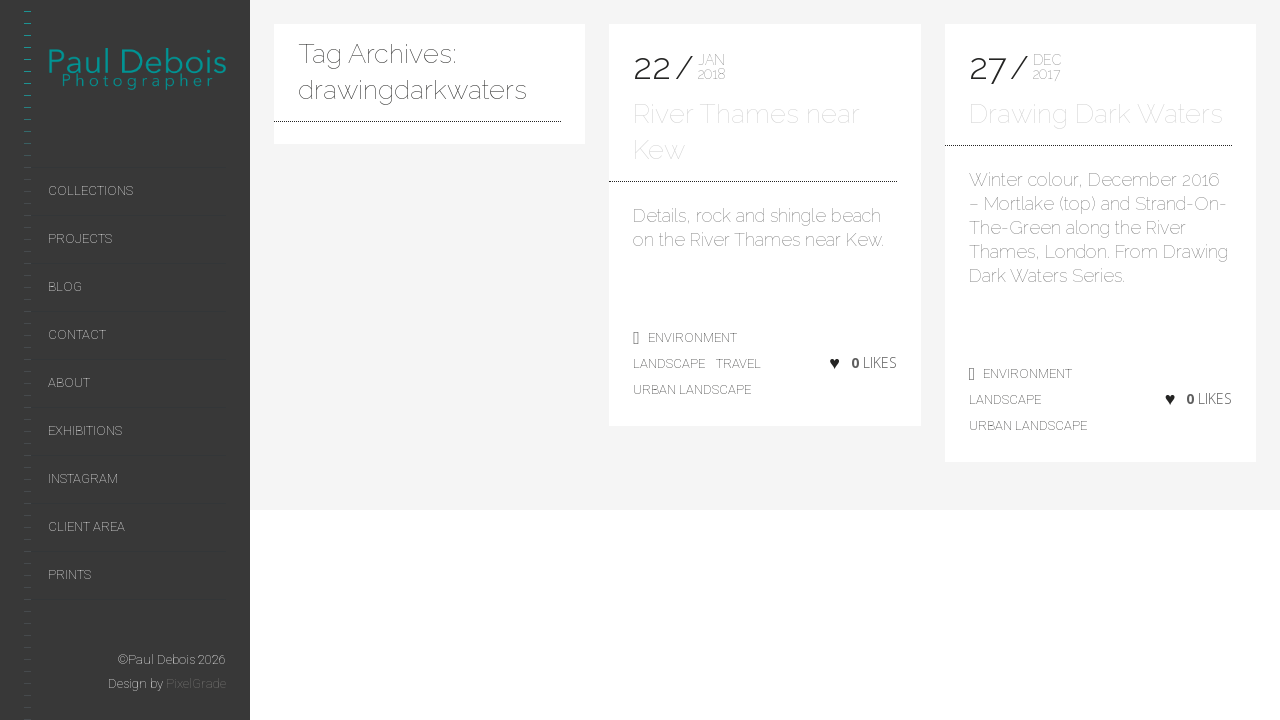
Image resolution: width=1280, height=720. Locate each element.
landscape (669, 363)
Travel (738, 363)
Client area (86, 526)
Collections (90, 190)
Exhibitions (85, 430)
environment (692, 337)
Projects (80, 238)
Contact (77, 334)
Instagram (83, 478)
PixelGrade (196, 683)
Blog (65, 286)
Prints (69, 574)
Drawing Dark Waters (1096, 113)
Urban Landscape (692, 389)
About (69, 382)
